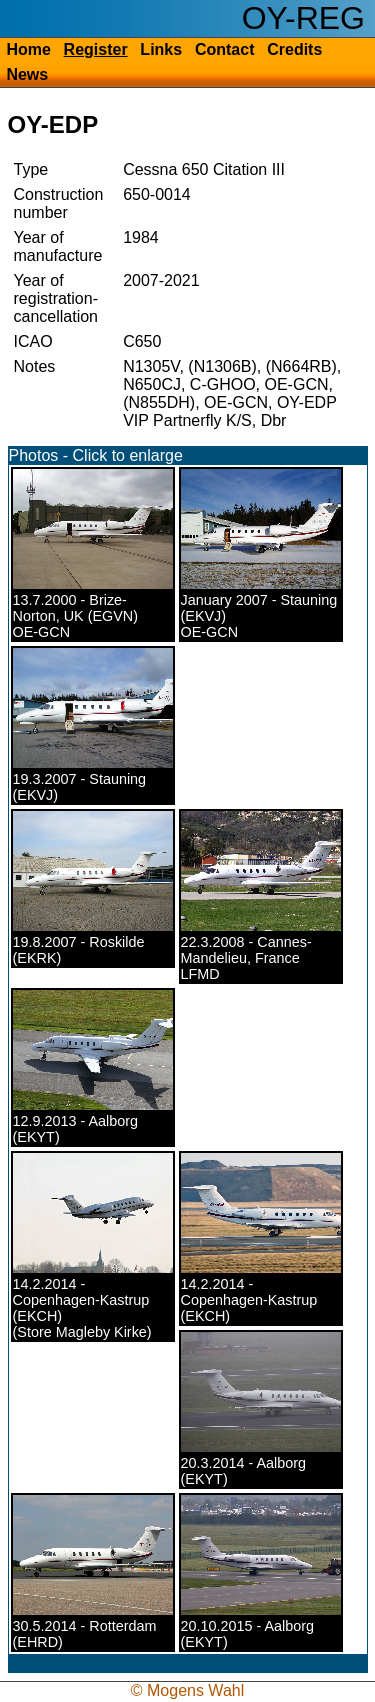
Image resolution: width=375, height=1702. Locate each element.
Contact (225, 49)
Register (96, 49)
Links (161, 49)
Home (28, 49)
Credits (294, 49)
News (27, 74)
